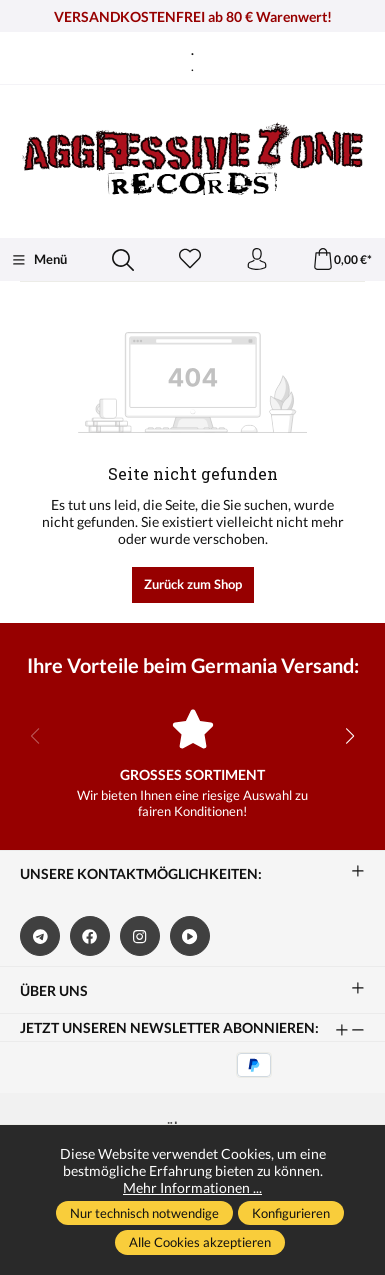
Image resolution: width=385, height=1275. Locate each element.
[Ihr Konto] (257, 260)
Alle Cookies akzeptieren (200, 1242)
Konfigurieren (291, 1213)
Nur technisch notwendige (144, 1213)
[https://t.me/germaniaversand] (40, 936)
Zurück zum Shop (193, 584)
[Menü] (39, 260)
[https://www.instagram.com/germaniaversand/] (140, 936)
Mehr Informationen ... (192, 1187)
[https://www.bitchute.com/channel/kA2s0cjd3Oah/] (190, 936)
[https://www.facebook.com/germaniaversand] (90, 936)
